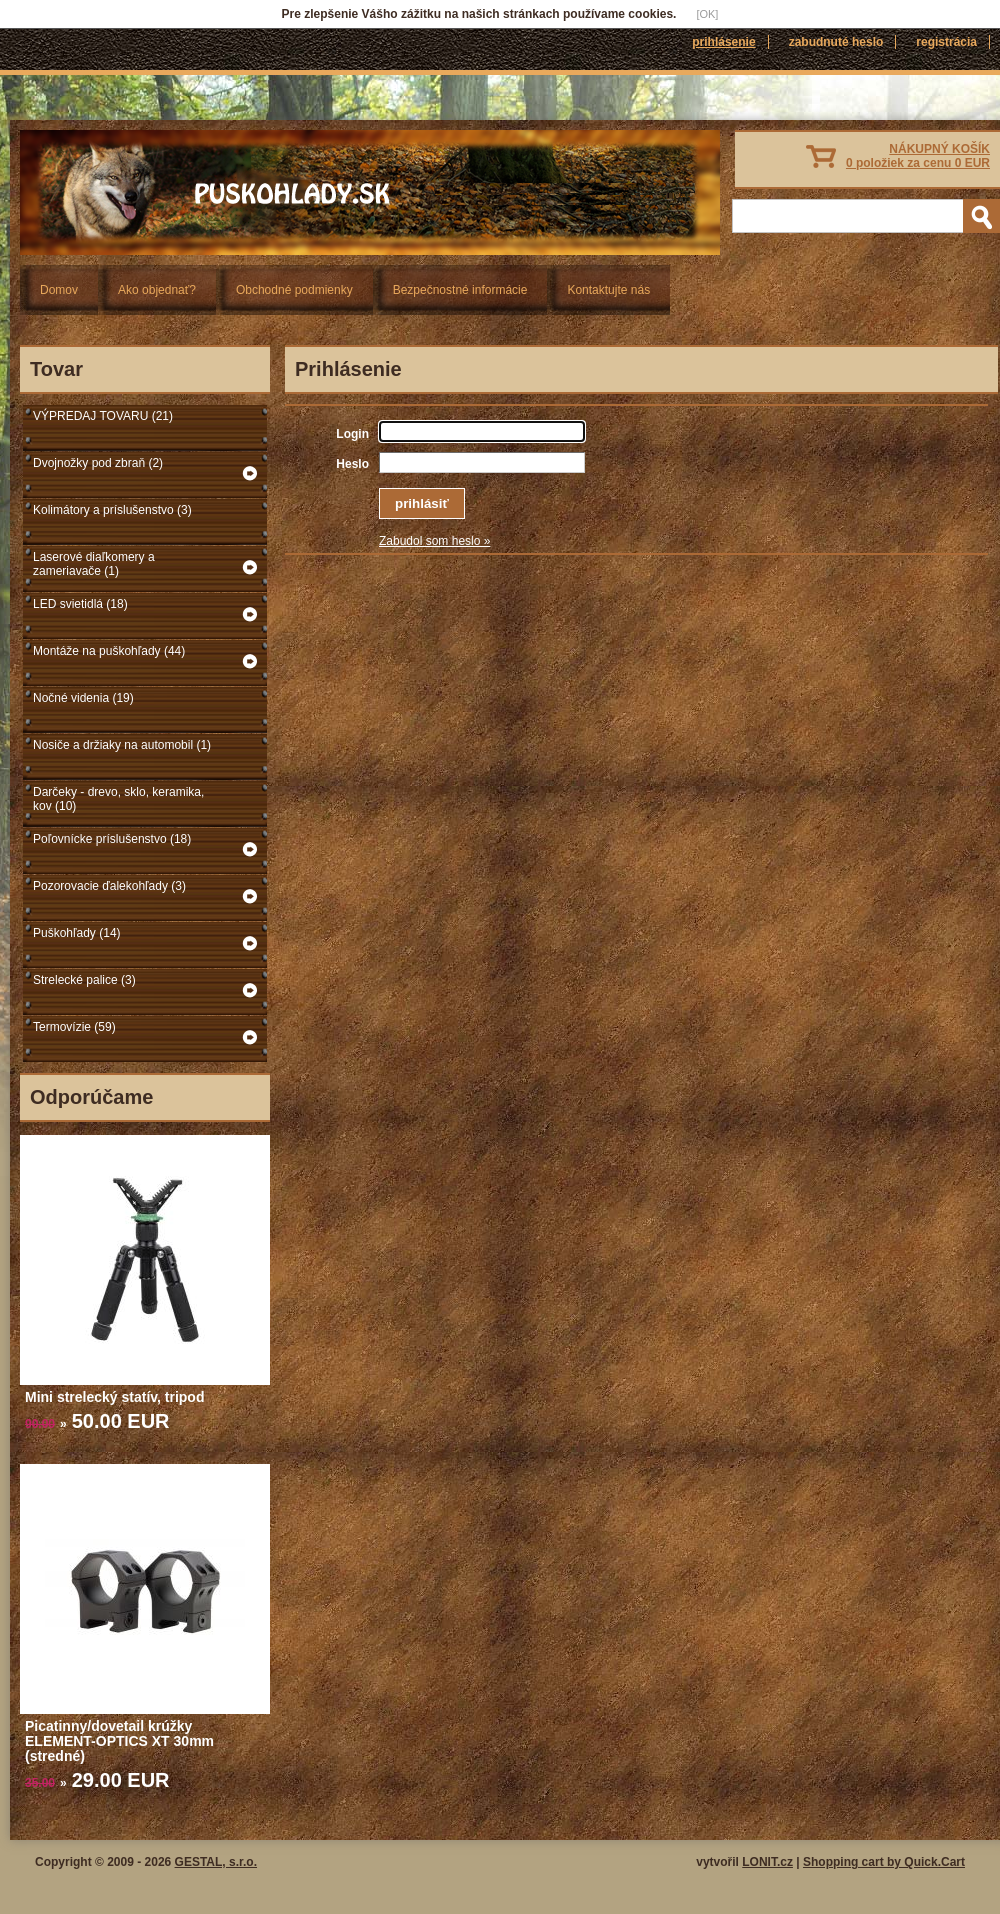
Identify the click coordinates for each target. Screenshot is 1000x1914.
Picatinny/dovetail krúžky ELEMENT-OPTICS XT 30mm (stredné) (119, 1741)
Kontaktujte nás (608, 290)
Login (352, 434)
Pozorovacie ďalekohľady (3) (109, 886)
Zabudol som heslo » (434, 541)
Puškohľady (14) (77, 933)
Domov (59, 290)
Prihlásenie (723, 42)
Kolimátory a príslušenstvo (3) (112, 510)
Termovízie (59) (74, 1027)
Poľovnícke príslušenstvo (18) (112, 839)
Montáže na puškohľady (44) (109, 651)
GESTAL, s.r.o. (216, 1862)
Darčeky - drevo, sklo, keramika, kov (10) (118, 799)
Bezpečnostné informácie (460, 290)
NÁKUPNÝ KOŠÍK (918, 156)
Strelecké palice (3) (84, 980)
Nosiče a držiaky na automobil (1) (122, 745)
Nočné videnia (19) (83, 698)
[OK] (707, 14)
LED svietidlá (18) (80, 604)
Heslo (352, 464)
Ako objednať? (157, 290)
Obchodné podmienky (294, 290)
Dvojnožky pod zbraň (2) (98, 463)
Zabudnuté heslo (836, 42)
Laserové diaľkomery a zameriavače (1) (94, 564)
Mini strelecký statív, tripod (114, 1397)
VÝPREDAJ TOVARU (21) (103, 416)
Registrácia (946, 42)
